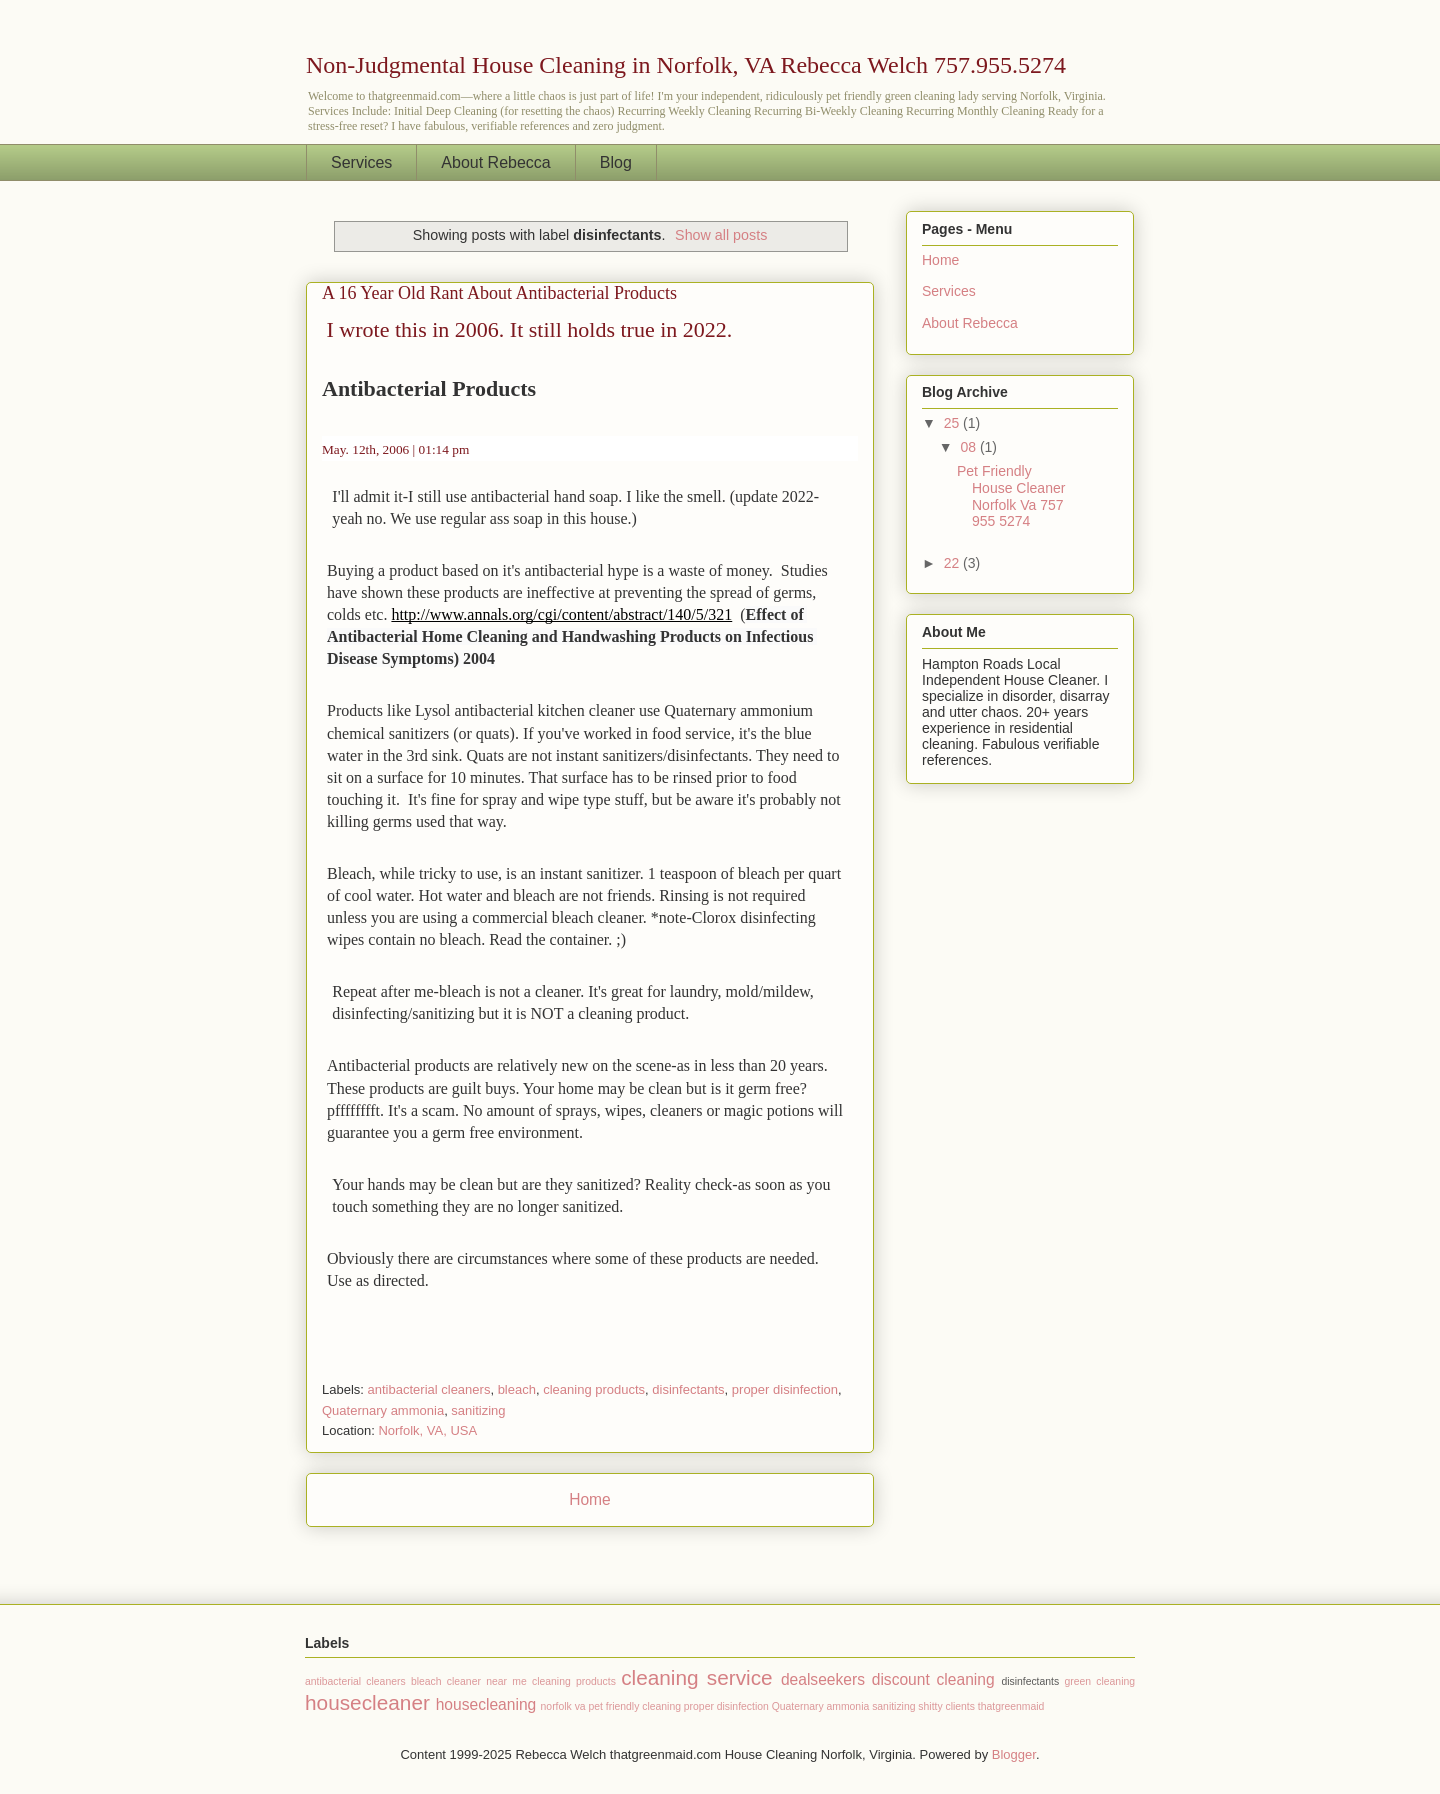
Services (361, 162)
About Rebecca (495, 162)
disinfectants (688, 1389)
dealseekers (823, 1679)
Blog (616, 162)
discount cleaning (933, 1679)
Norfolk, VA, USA (427, 1430)
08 (969, 447)
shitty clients (946, 1706)
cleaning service (697, 1677)
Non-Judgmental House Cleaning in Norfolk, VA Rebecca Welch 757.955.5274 (686, 65)
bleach (517, 1389)
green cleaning (1099, 1681)
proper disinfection (785, 1389)
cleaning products (594, 1389)
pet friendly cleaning (635, 1706)
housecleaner (367, 1702)
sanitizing (478, 1410)
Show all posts (721, 235)
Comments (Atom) (629, 1551)
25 (953, 423)
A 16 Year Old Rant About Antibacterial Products (499, 293)
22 (953, 563)
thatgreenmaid (1011, 1706)
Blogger (1014, 1754)
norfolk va (563, 1706)
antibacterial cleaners (429, 1389)
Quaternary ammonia (383, 1410)
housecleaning (486, 1704)
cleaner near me (487, 1681)
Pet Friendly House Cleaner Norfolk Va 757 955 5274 (1011, 496)
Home (590, 1499)
